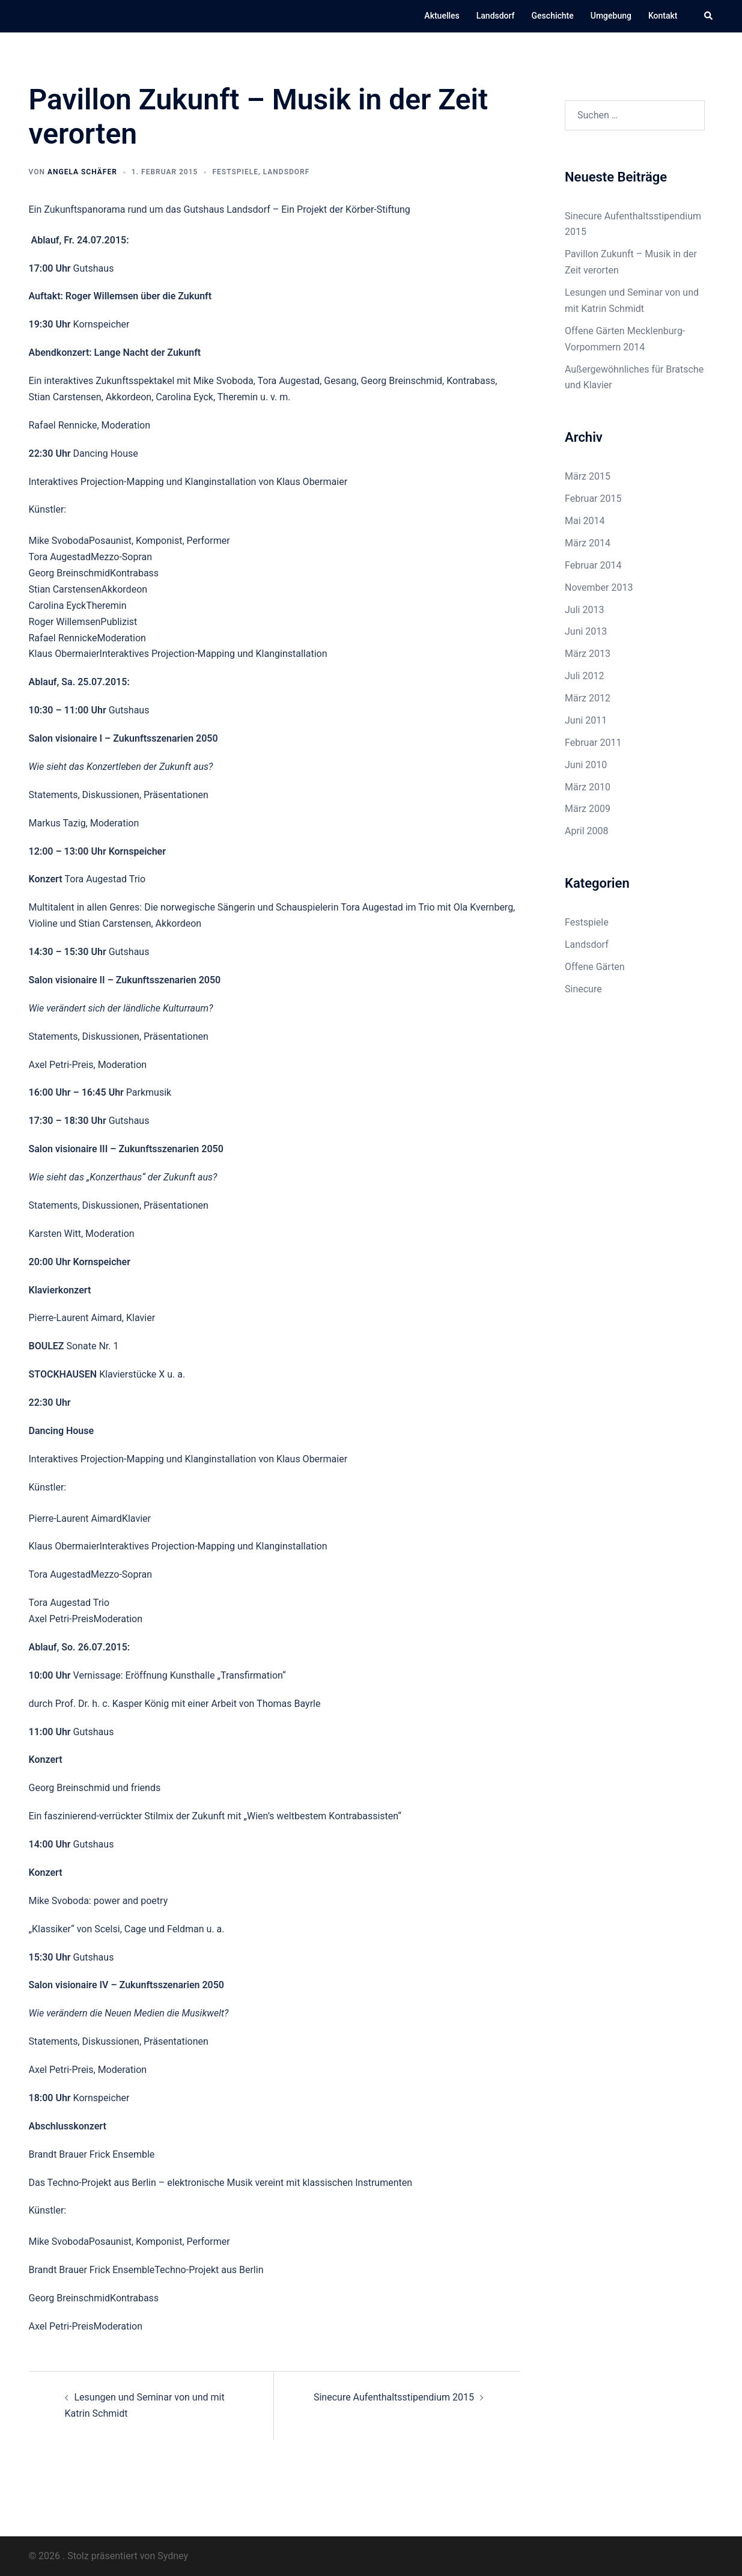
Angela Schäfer (82, 172)
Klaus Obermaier (64, 653)
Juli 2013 (584, 609)
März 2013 (587, 653)
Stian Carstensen (65, 589)
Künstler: (48, 509)
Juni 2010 (586, 765)
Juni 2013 (586, 631)
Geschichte (553, 15)
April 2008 (587, 831)
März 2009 (587, 808)
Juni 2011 (586, 720)
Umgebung (611, 15)
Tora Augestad (60, 557)
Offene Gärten (595, 966)
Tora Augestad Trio (69, 1602)
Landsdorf (495, 15)
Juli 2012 (584, 676)
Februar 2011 (593, 742)
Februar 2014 (593, 565)
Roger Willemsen (65, 621)
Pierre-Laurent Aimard (75, 1518)
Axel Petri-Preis (61, 1619)
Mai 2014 (585, 520)
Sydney (172, 2556)
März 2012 (587, 698)
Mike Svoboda (59, 540)
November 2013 (599, 587)
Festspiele (235, 172)
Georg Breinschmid (70, 573)
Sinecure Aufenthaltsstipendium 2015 (394, 2397)
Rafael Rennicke (63, 638)
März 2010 (587, 787)
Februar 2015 (593, 498)
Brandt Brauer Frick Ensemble (92, 2269)
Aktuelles (441, 15)
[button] (709, 16)
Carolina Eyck (58, 605)
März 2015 (587, 476)
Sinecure (583, 989)
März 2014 (587, 543)
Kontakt (663, 15)
